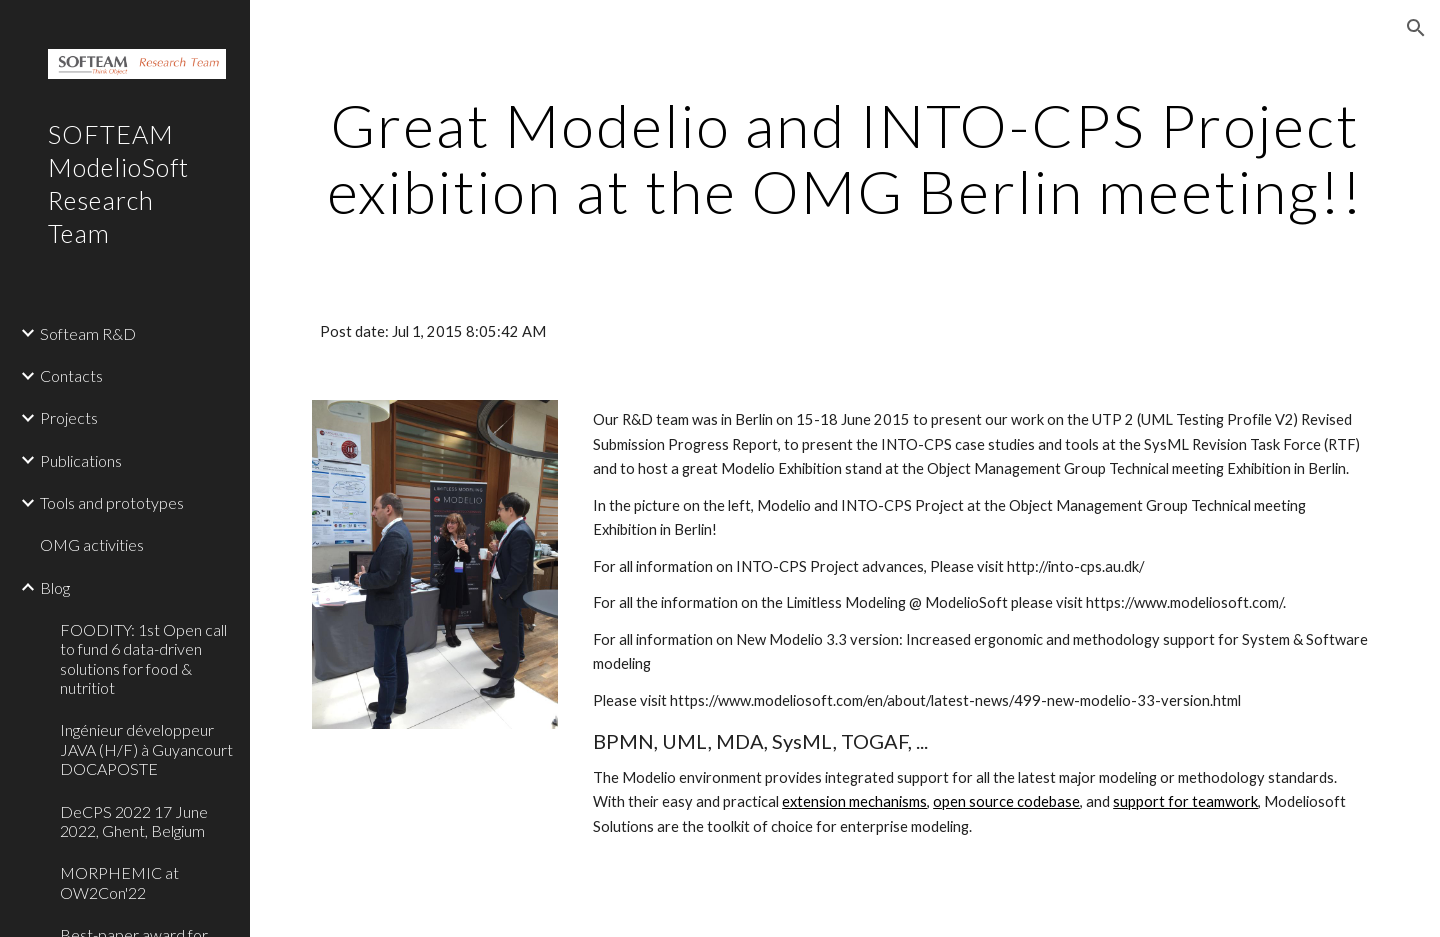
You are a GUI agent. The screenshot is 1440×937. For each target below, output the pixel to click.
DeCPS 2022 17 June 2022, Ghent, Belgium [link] (134, 821)
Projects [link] (69, 417)
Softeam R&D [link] (88, 333)
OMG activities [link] (92, 544)
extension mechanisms (854, 801)
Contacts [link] (71, 375)
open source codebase (1006, 801)
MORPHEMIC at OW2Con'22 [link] (119, 882)
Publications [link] (81, 460)
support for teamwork (1185, 801)
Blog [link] (55, 587)
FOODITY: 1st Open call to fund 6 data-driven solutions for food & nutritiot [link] (143, 658)
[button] (1416, 28)
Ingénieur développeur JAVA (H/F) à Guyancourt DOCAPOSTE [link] (146, 749)
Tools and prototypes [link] (112, 502)
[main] (845, 158)
